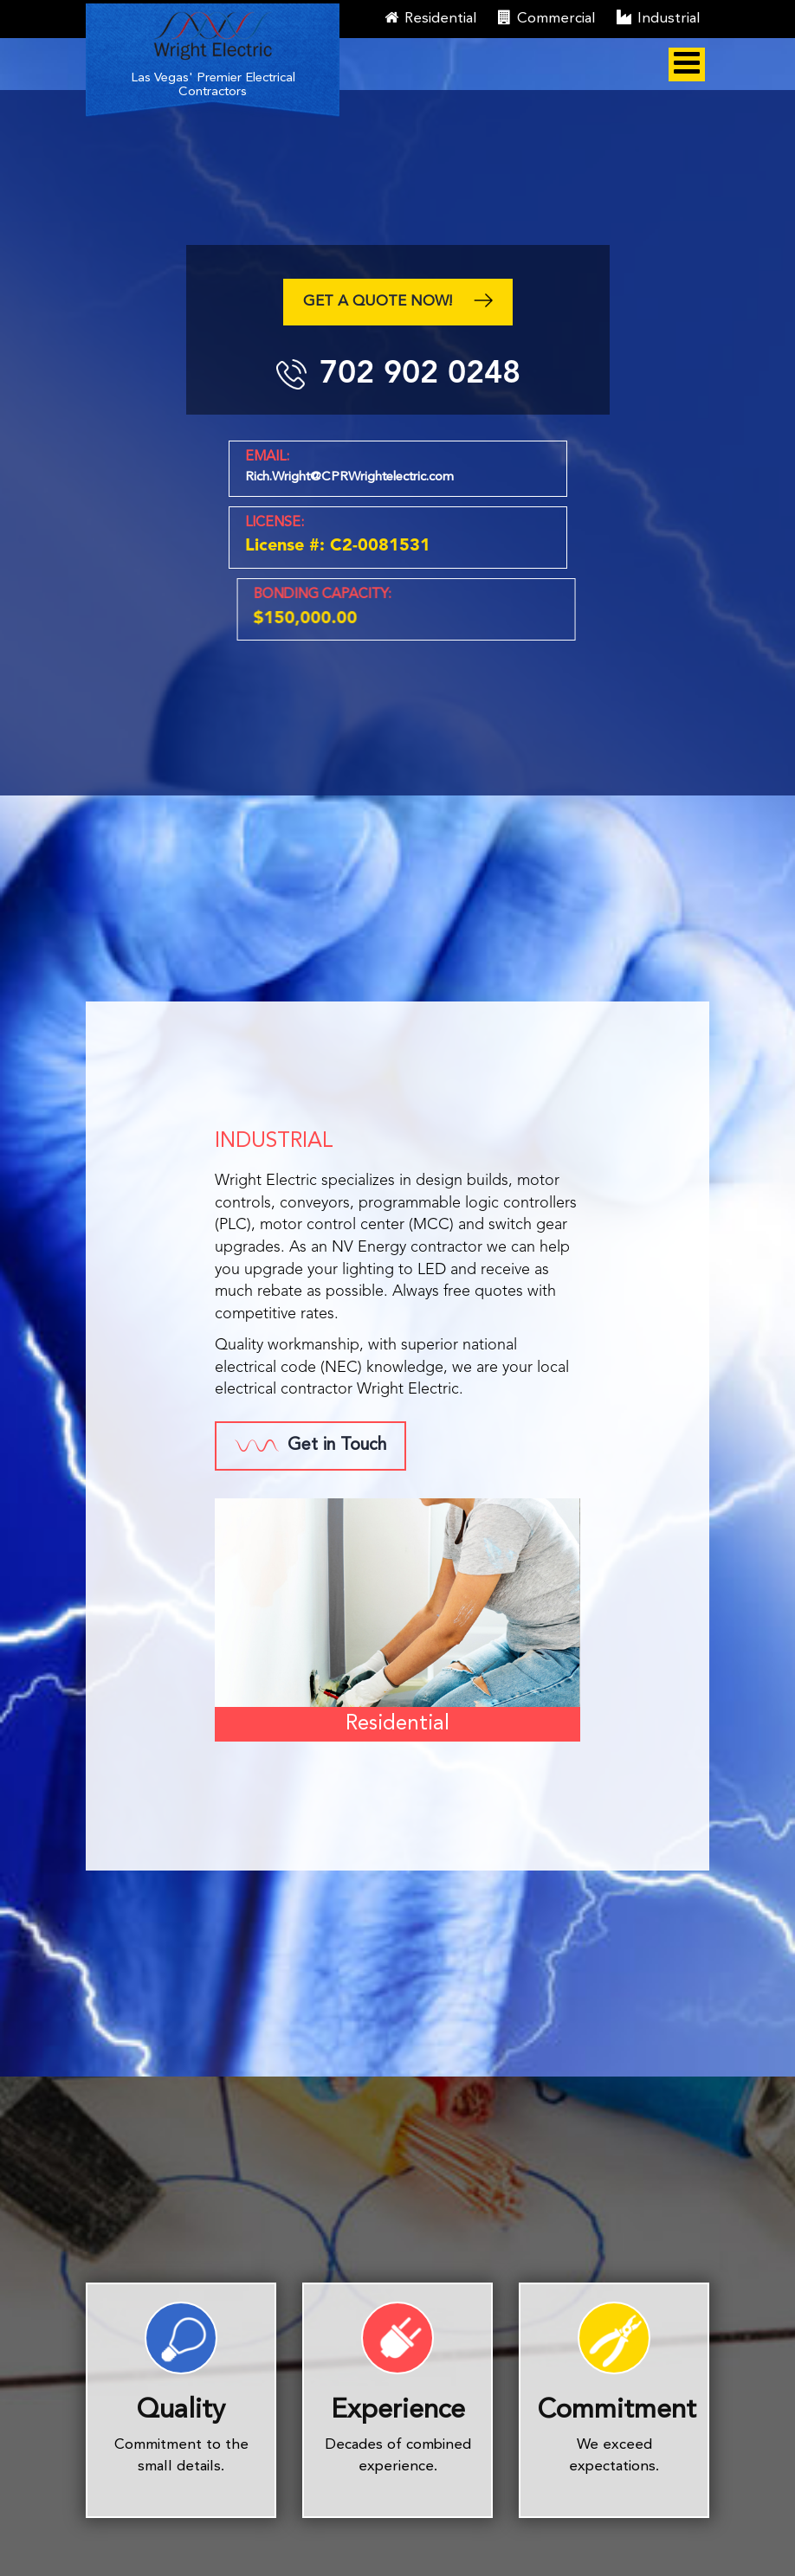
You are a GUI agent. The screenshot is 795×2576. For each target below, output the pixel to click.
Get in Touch (310, 1445)
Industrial (659, 18)
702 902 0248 (418, 372)
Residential (431, 18)
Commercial (547, 18)
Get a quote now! (397, 302)
